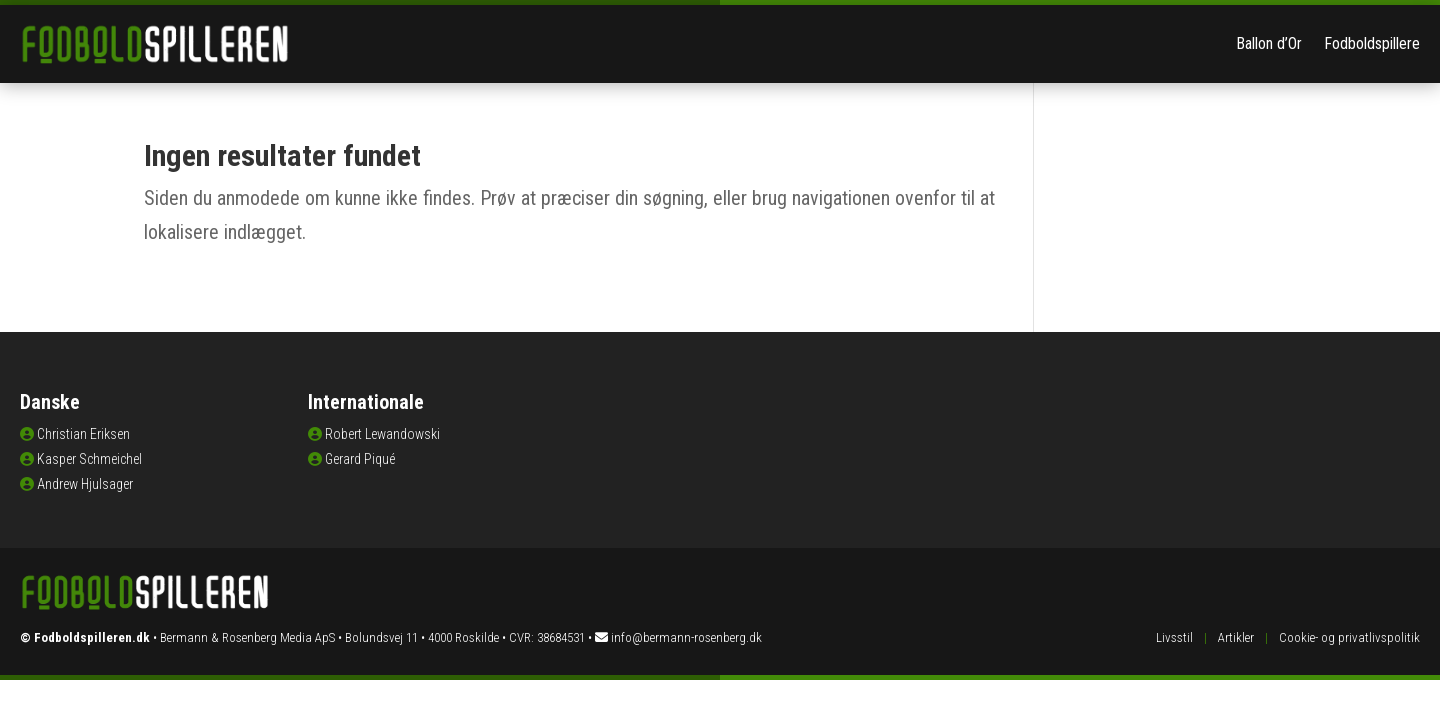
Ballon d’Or (1269, 43)
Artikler (1236, 637)
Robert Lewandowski (382, 434)
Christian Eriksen (83, 434)
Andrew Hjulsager (85, 484)
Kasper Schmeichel (89, 459)
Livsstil (1174, 637)
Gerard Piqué (360, 459)
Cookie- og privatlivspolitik (1349, 637)
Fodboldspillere (1372, 43)
